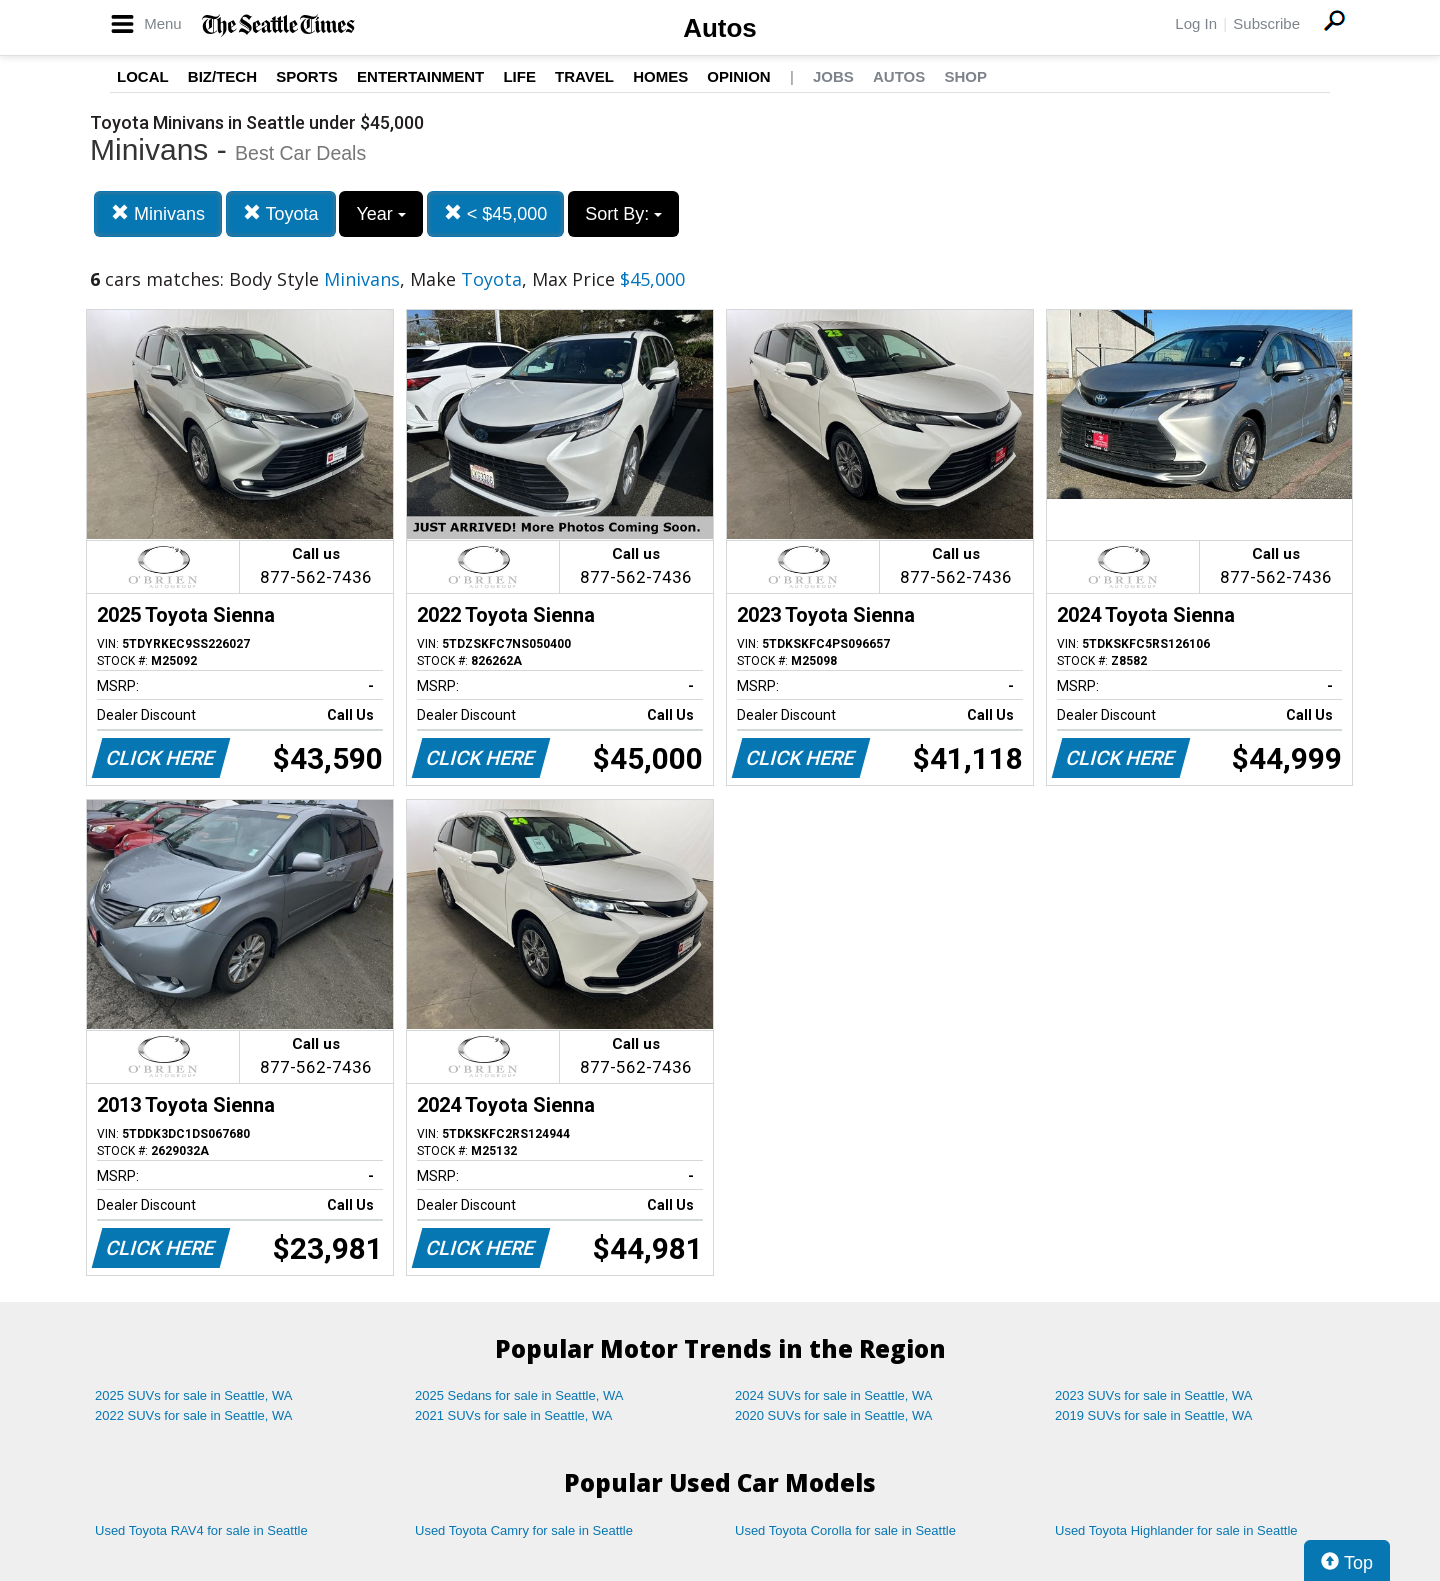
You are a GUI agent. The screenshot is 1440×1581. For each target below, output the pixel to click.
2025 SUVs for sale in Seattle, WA (194, 1395)
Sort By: (623, 214)
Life (519, 76)
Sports (307, 76)
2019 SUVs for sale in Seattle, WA (1154, 1415)
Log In (1196, 23)
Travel (584, 76)
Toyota (281, 213)
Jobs (833, 76)
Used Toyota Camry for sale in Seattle (524, 1530)
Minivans (158, 213)
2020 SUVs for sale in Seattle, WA (834, 1415)
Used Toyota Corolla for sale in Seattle (845, 1530)
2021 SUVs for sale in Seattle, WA (514, 1415)
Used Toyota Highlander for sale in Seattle (1176, 1530)
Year (380, 214)
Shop (965, 76)
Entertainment (420, 76)
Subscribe (1266, 23)
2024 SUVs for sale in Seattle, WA (834, 1395)
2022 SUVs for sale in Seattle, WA (194, 1415)
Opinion (738, 76)
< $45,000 (496, 213)
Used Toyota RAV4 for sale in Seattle (201, 1530)
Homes (660, 76)
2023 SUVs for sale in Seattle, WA (1154, 1395)
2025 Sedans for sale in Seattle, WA (519, 1395)
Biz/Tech (222, 76)
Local (143, 76)
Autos (720, 28)
